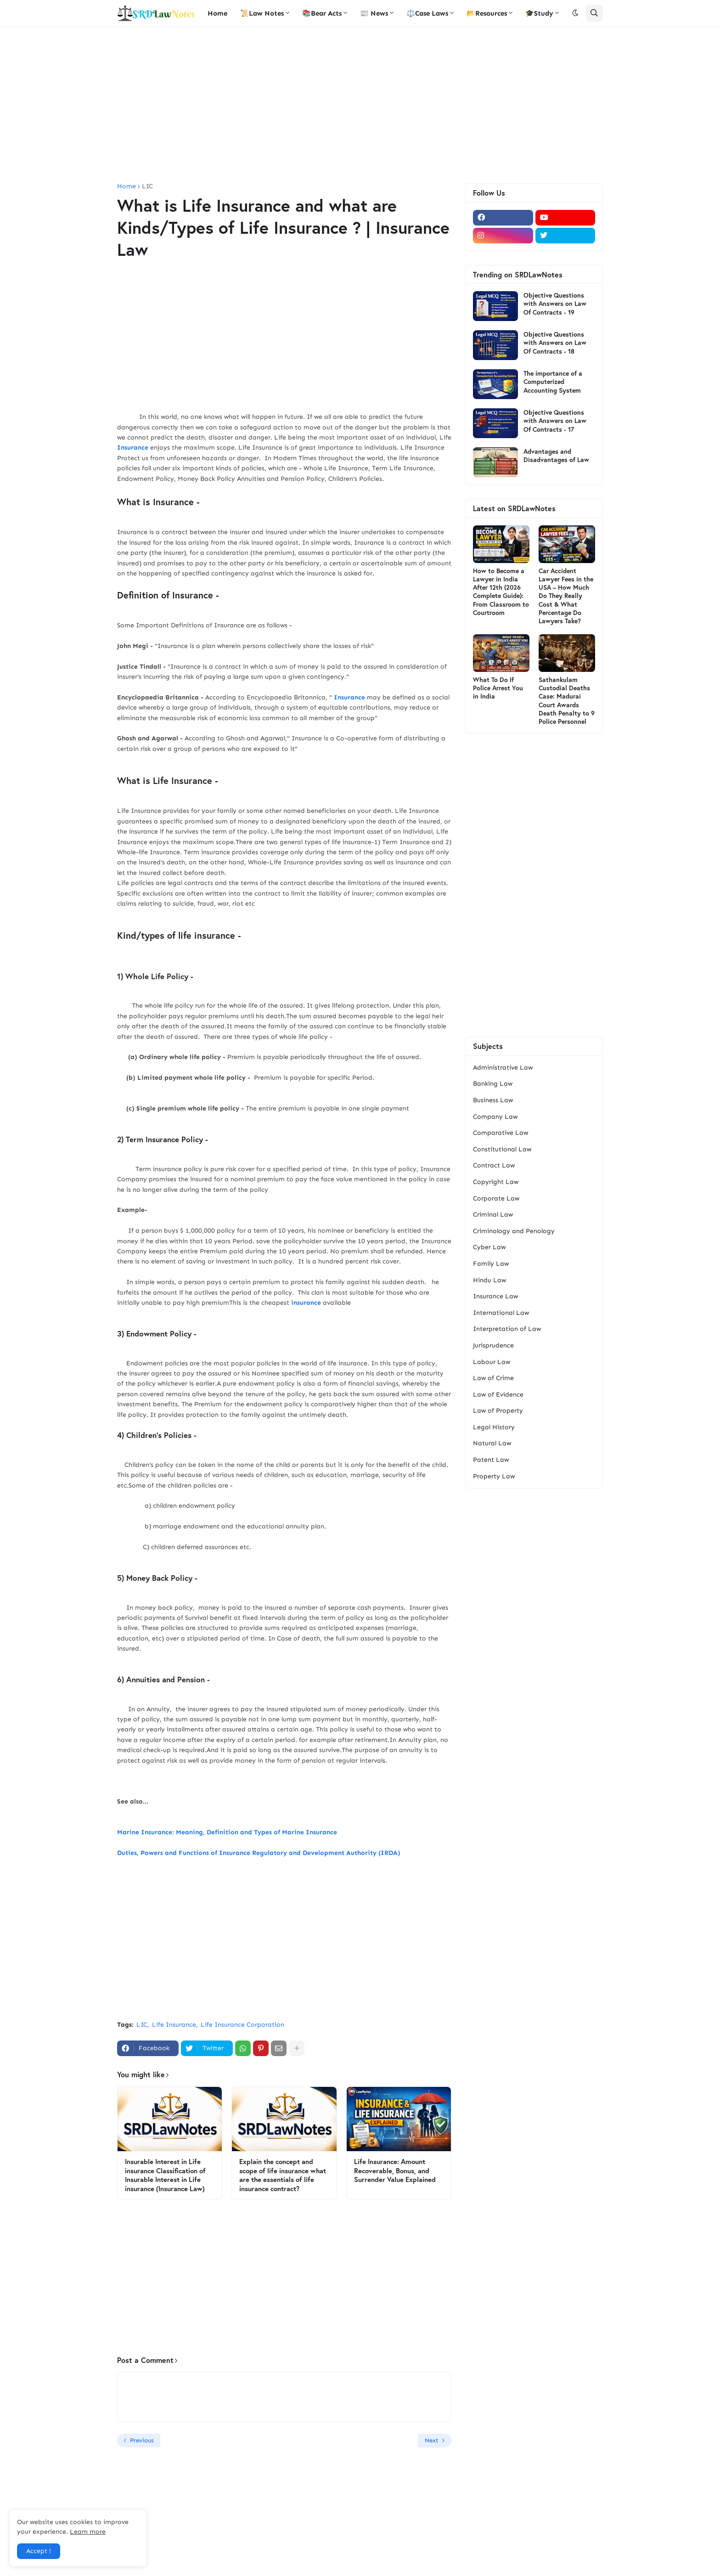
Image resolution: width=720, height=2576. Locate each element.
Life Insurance (174, 2025)
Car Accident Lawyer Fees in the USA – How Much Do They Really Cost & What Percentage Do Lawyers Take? (566, 596)
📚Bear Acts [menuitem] (322, 13)
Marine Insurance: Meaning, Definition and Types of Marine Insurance (228, 1832)
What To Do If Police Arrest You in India (498, 688)
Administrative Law (503, 1067)
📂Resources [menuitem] (487, 13)
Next (432, 2440)
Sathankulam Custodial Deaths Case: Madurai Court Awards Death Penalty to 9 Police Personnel (567, 701)
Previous (141, 2440)
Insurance (132, 447)
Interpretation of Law (507, 1329)
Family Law (491, 1264)
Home (126, 186)
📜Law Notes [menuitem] (262, 13)
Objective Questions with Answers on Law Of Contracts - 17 (554, 420)
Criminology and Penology (514, 1231)
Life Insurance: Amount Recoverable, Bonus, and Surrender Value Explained (395, 2170)
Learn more (88, 2532)
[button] (575, 13)
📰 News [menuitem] (374, 13)
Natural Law (492, 1443)
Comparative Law (500, 1133)
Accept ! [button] (38, 2551)
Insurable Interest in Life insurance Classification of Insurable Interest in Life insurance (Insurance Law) (165, 2175)
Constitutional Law (502, 1149)
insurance (306, 1303)
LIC (147, 186)
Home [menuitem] (217, 13)
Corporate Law (496, 1198)
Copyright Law (495, 1182)
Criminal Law (493, 1214)
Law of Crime (493, 1378)
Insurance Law (495, 1296)
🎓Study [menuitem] (539, 13)
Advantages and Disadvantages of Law (556, 455)
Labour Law (491, 1362)
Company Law (495, 1117)
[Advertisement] (360, 105)
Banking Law (492, 1084)
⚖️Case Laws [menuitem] (427, 13)
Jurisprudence (493, 1345)
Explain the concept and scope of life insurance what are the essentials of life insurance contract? (282, 2175)
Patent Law (491, 1460)
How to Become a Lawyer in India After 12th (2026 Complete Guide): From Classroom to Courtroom (501, 592)
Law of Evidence (498, 1394)
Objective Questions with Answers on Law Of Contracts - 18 (554, 342)
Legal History (494, 1427)
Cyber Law (489, 1247)
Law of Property (498, 1411)
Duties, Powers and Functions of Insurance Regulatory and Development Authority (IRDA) (259, 1853)
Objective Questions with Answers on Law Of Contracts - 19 (554, 303)
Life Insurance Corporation (242, 2025)
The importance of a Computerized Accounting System (552, 381)
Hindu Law (489, 1280)
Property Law (494, 1476)
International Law (501, 1313)
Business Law (493, 1100)
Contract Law (494, 1165)
